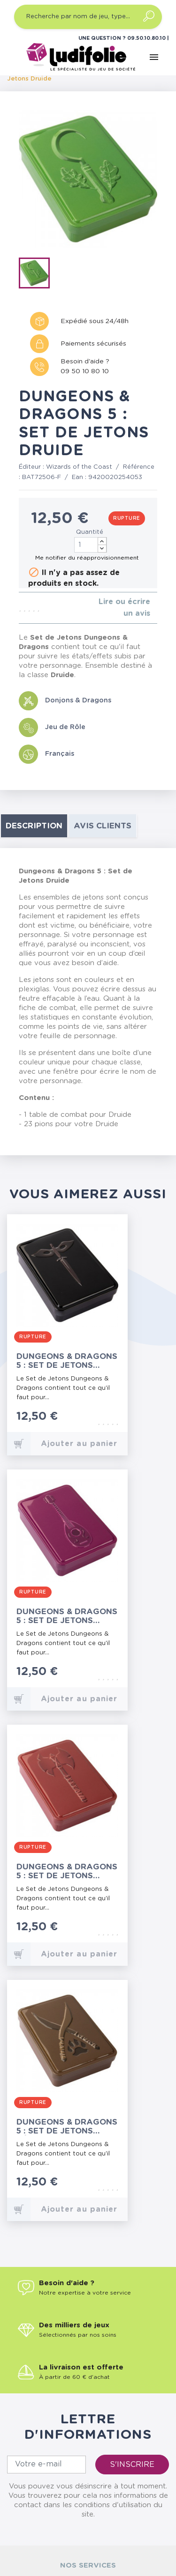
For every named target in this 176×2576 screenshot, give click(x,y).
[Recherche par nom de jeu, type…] (88, 17)
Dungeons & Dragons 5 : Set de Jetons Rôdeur (66, 2126)
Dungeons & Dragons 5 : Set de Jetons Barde (66, 1616)
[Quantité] (90, 545)
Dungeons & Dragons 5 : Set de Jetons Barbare (66, 1871)
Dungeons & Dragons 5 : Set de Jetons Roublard (66, 1361)
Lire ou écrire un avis (124, 607)
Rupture (126, 518)
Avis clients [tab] (102, 826)
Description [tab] (34, 826)
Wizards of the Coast (79, 467)
